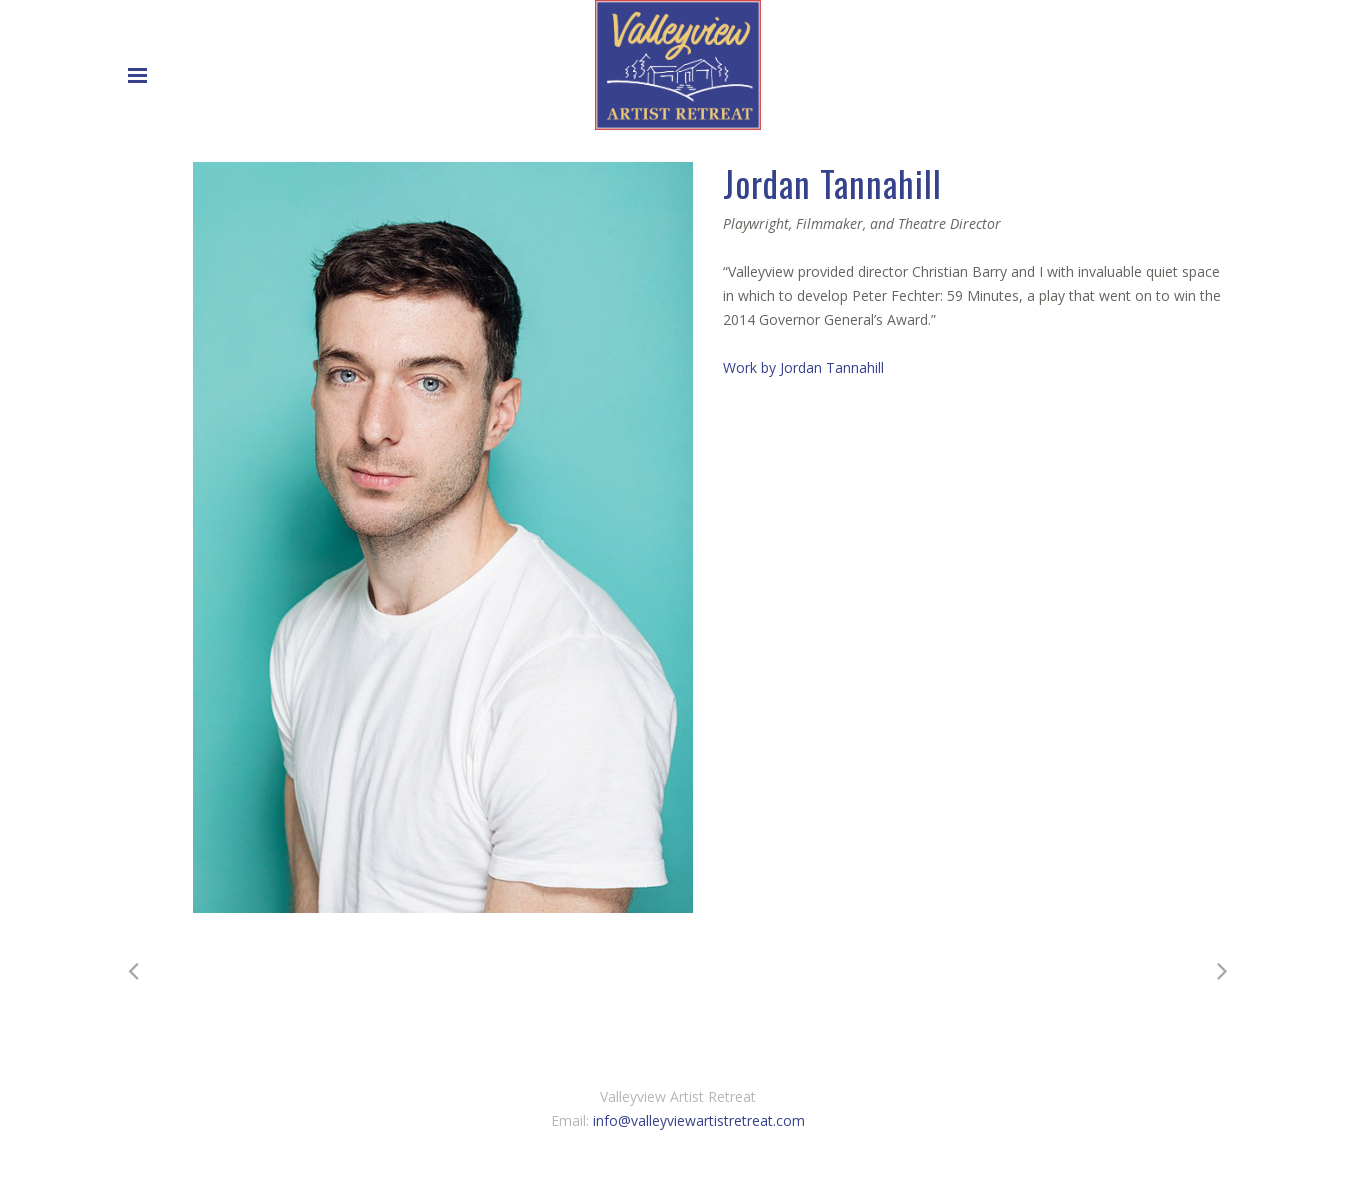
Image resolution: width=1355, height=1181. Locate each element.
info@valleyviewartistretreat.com (699, 1120)
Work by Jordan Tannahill (803, 367)
